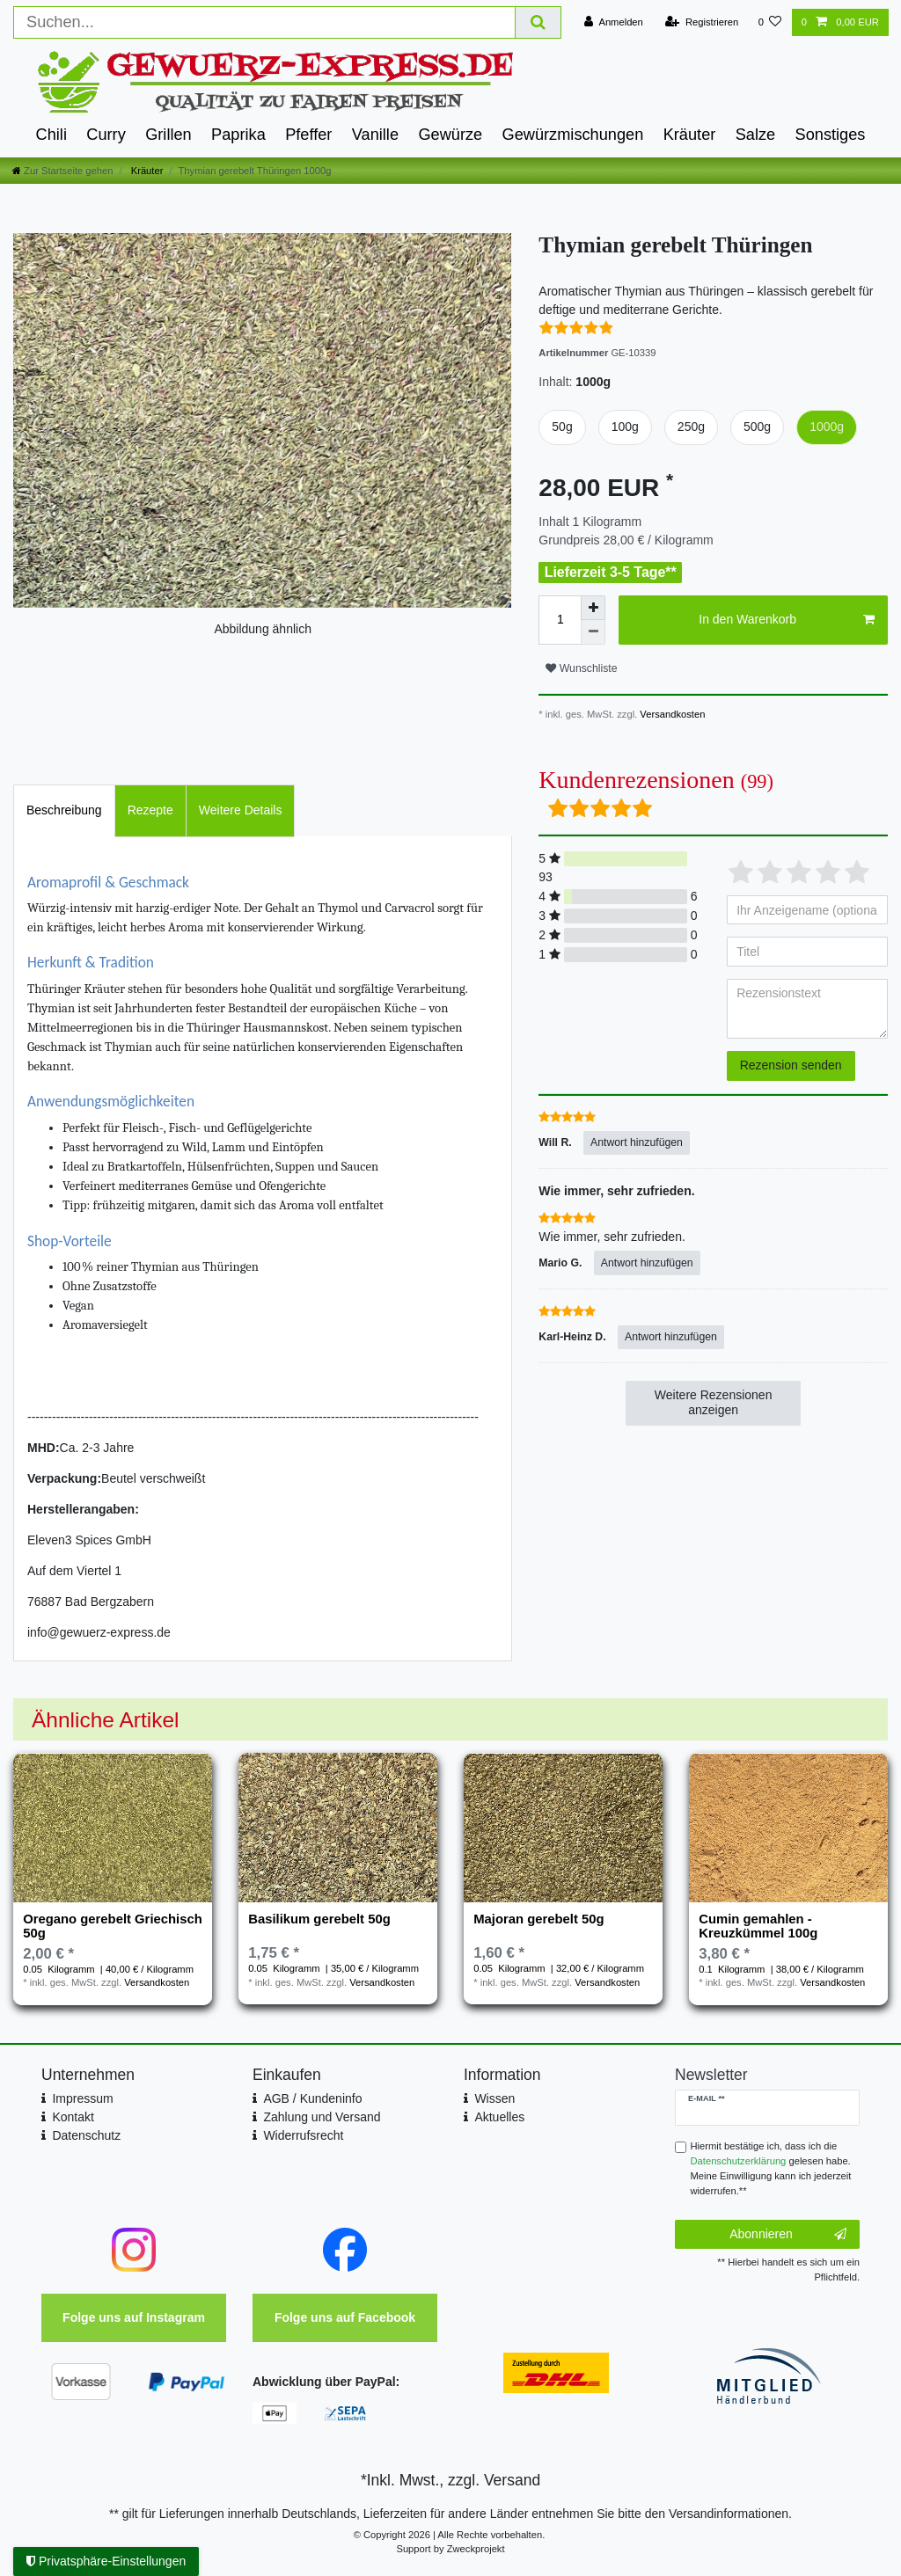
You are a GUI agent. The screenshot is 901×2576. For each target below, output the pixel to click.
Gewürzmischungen (573, 134)
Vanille (375, 134)
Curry (105, 134)
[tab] (64, 810)
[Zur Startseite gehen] (62, 170)
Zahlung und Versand (321, 2117)
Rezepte (150, 810)
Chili (51, 134)
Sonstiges (830, 134)
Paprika (238, 134)
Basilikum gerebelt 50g (319, 1919)
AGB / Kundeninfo (312, 2098)
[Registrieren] (702, 22)
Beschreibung (64, 810)
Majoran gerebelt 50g (538, 1919)
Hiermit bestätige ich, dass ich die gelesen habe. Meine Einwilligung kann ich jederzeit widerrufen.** (771, 2168)
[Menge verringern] (593, 632)
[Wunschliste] (769, 22)
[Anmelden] (614, 22)
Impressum (82, 2098)
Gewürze (450, 134)
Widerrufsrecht (303, 2135)
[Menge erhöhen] (593, 607)
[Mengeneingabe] (559, 620)
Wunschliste (581, 668)
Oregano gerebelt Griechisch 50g (112, 1926)
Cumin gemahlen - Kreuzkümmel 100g (758, 1926)
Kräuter (689, 134)
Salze (756, 134)
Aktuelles (499, 2117)
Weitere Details (240, 810)
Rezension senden (791, 1065)
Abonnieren (787, 2235)
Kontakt (72, 2117)
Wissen (494, 2098)
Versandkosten (671, 714)
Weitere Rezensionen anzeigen (714, 1403)
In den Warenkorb (787, 620)
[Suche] (538, 22)
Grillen (168, 134)
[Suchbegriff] (264, 22)
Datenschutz (86, 2135)
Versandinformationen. (730, 2514)
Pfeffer (308, 134)
